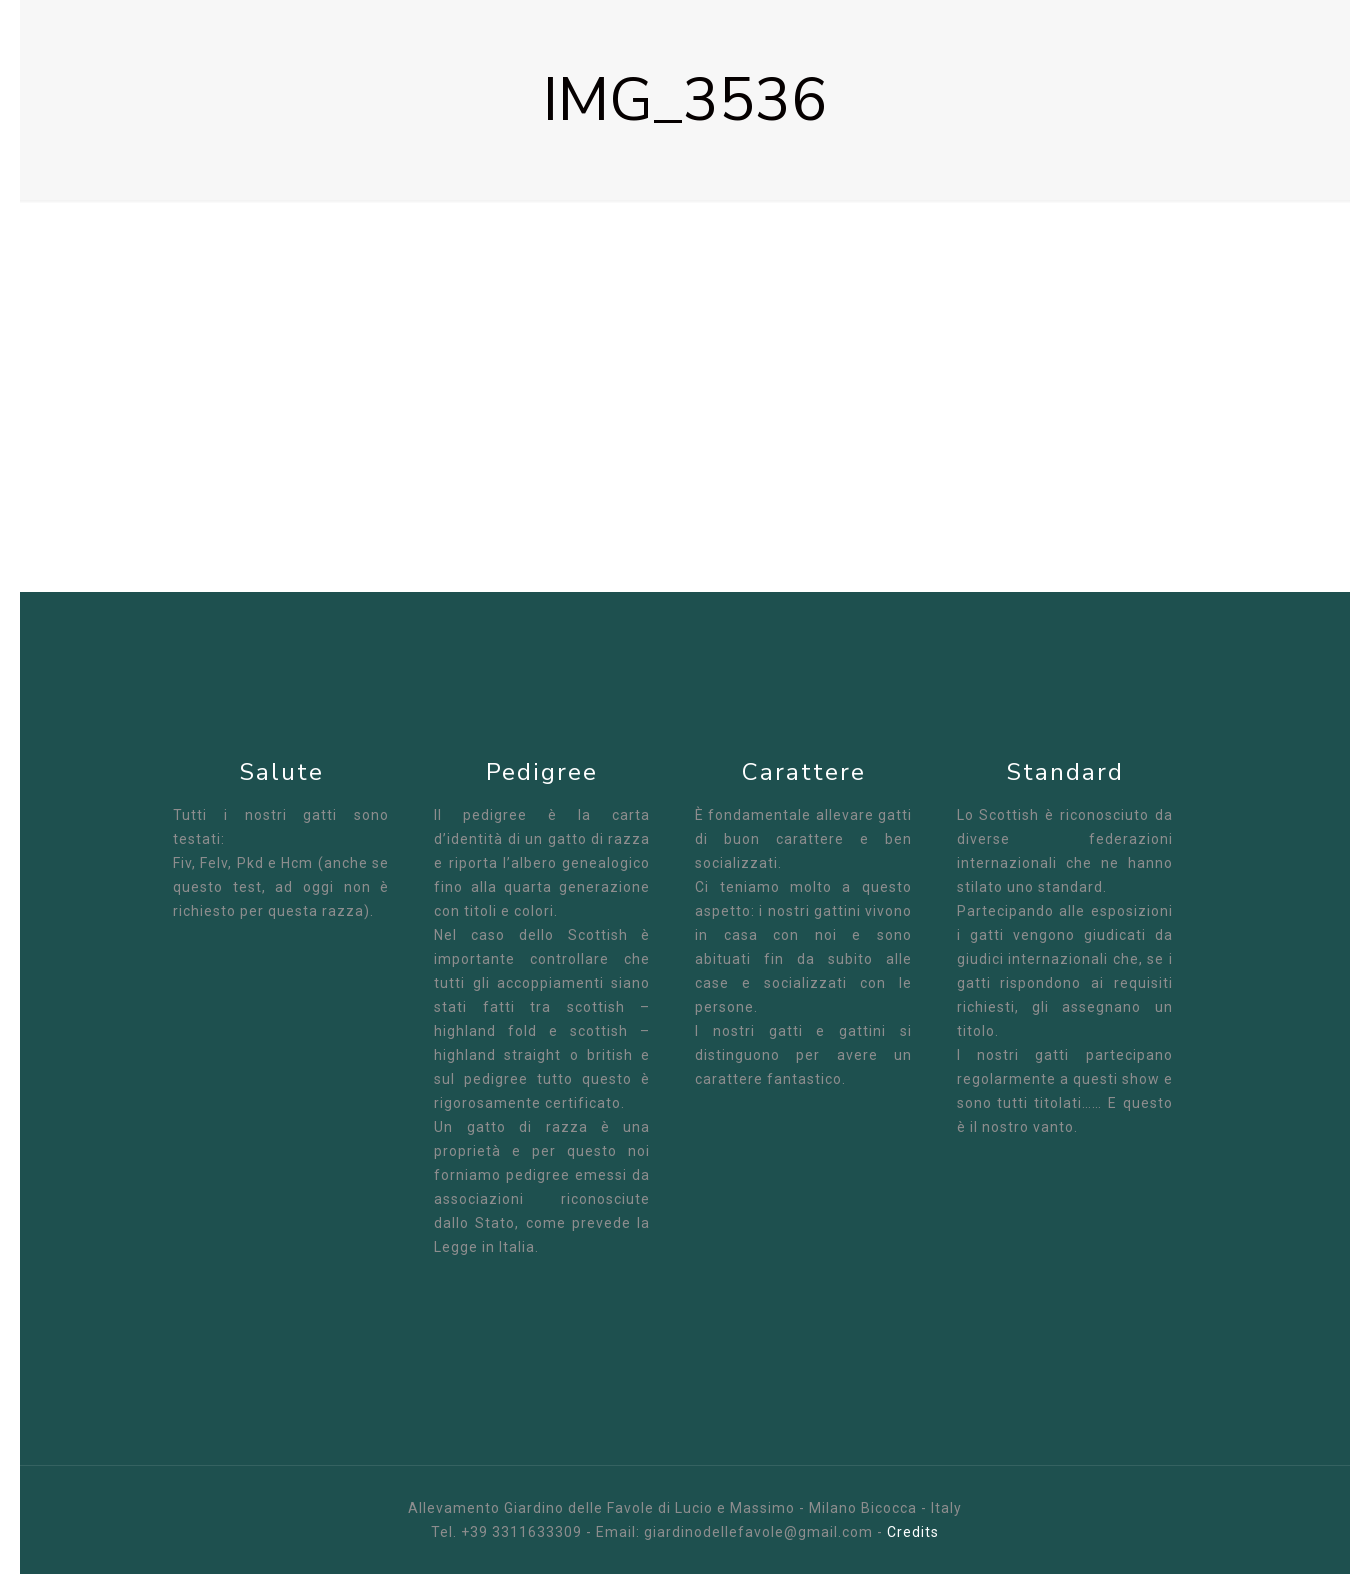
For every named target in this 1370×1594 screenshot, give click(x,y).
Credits (913, 1532)
